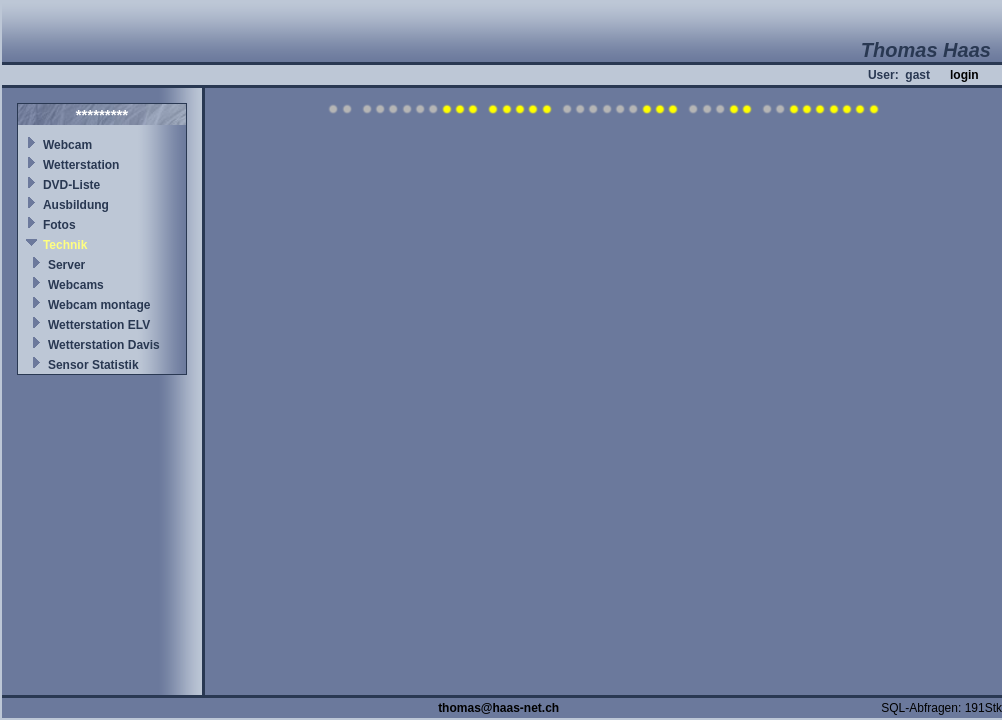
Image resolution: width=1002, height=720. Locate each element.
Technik (65, 245)
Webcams (76, 285)
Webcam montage (99, 305)
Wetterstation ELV (99, 325)
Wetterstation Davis (104, 345)
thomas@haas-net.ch (498, 708)
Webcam (67, 145)
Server (66, 265)
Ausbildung (76, 205)
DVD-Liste (71, 185)
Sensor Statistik (93, 365)
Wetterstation (81, 165)
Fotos (59, 225)
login (964, 75)
